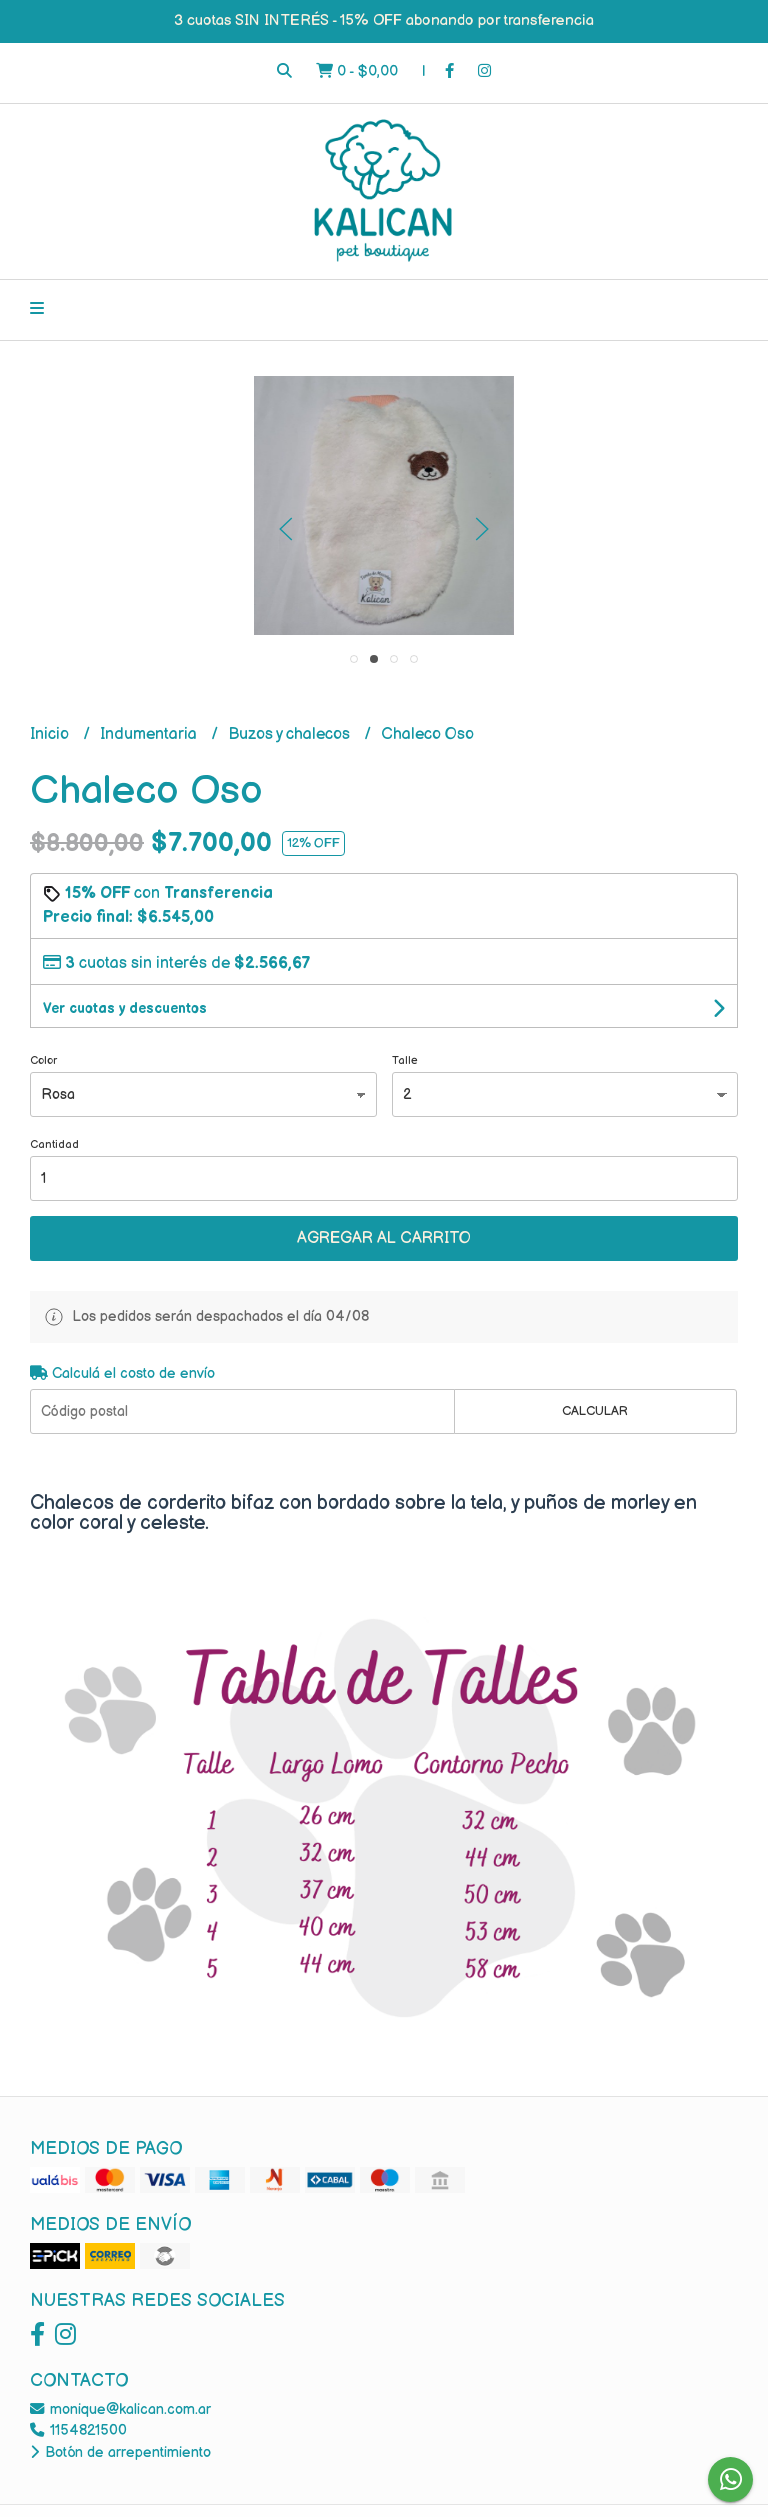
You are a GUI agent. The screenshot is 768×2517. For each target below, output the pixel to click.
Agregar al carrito (384, 1238)
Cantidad (54, 1144)
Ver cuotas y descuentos (125, 1008)
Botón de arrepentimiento (120, 2452)
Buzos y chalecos (291, 734)
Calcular (595, 1411)
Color (43, 1060)
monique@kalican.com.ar (120, 2409)
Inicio (51, 734)
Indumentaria (150, 734)
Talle (405, 1060)
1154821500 (78, 2430)
